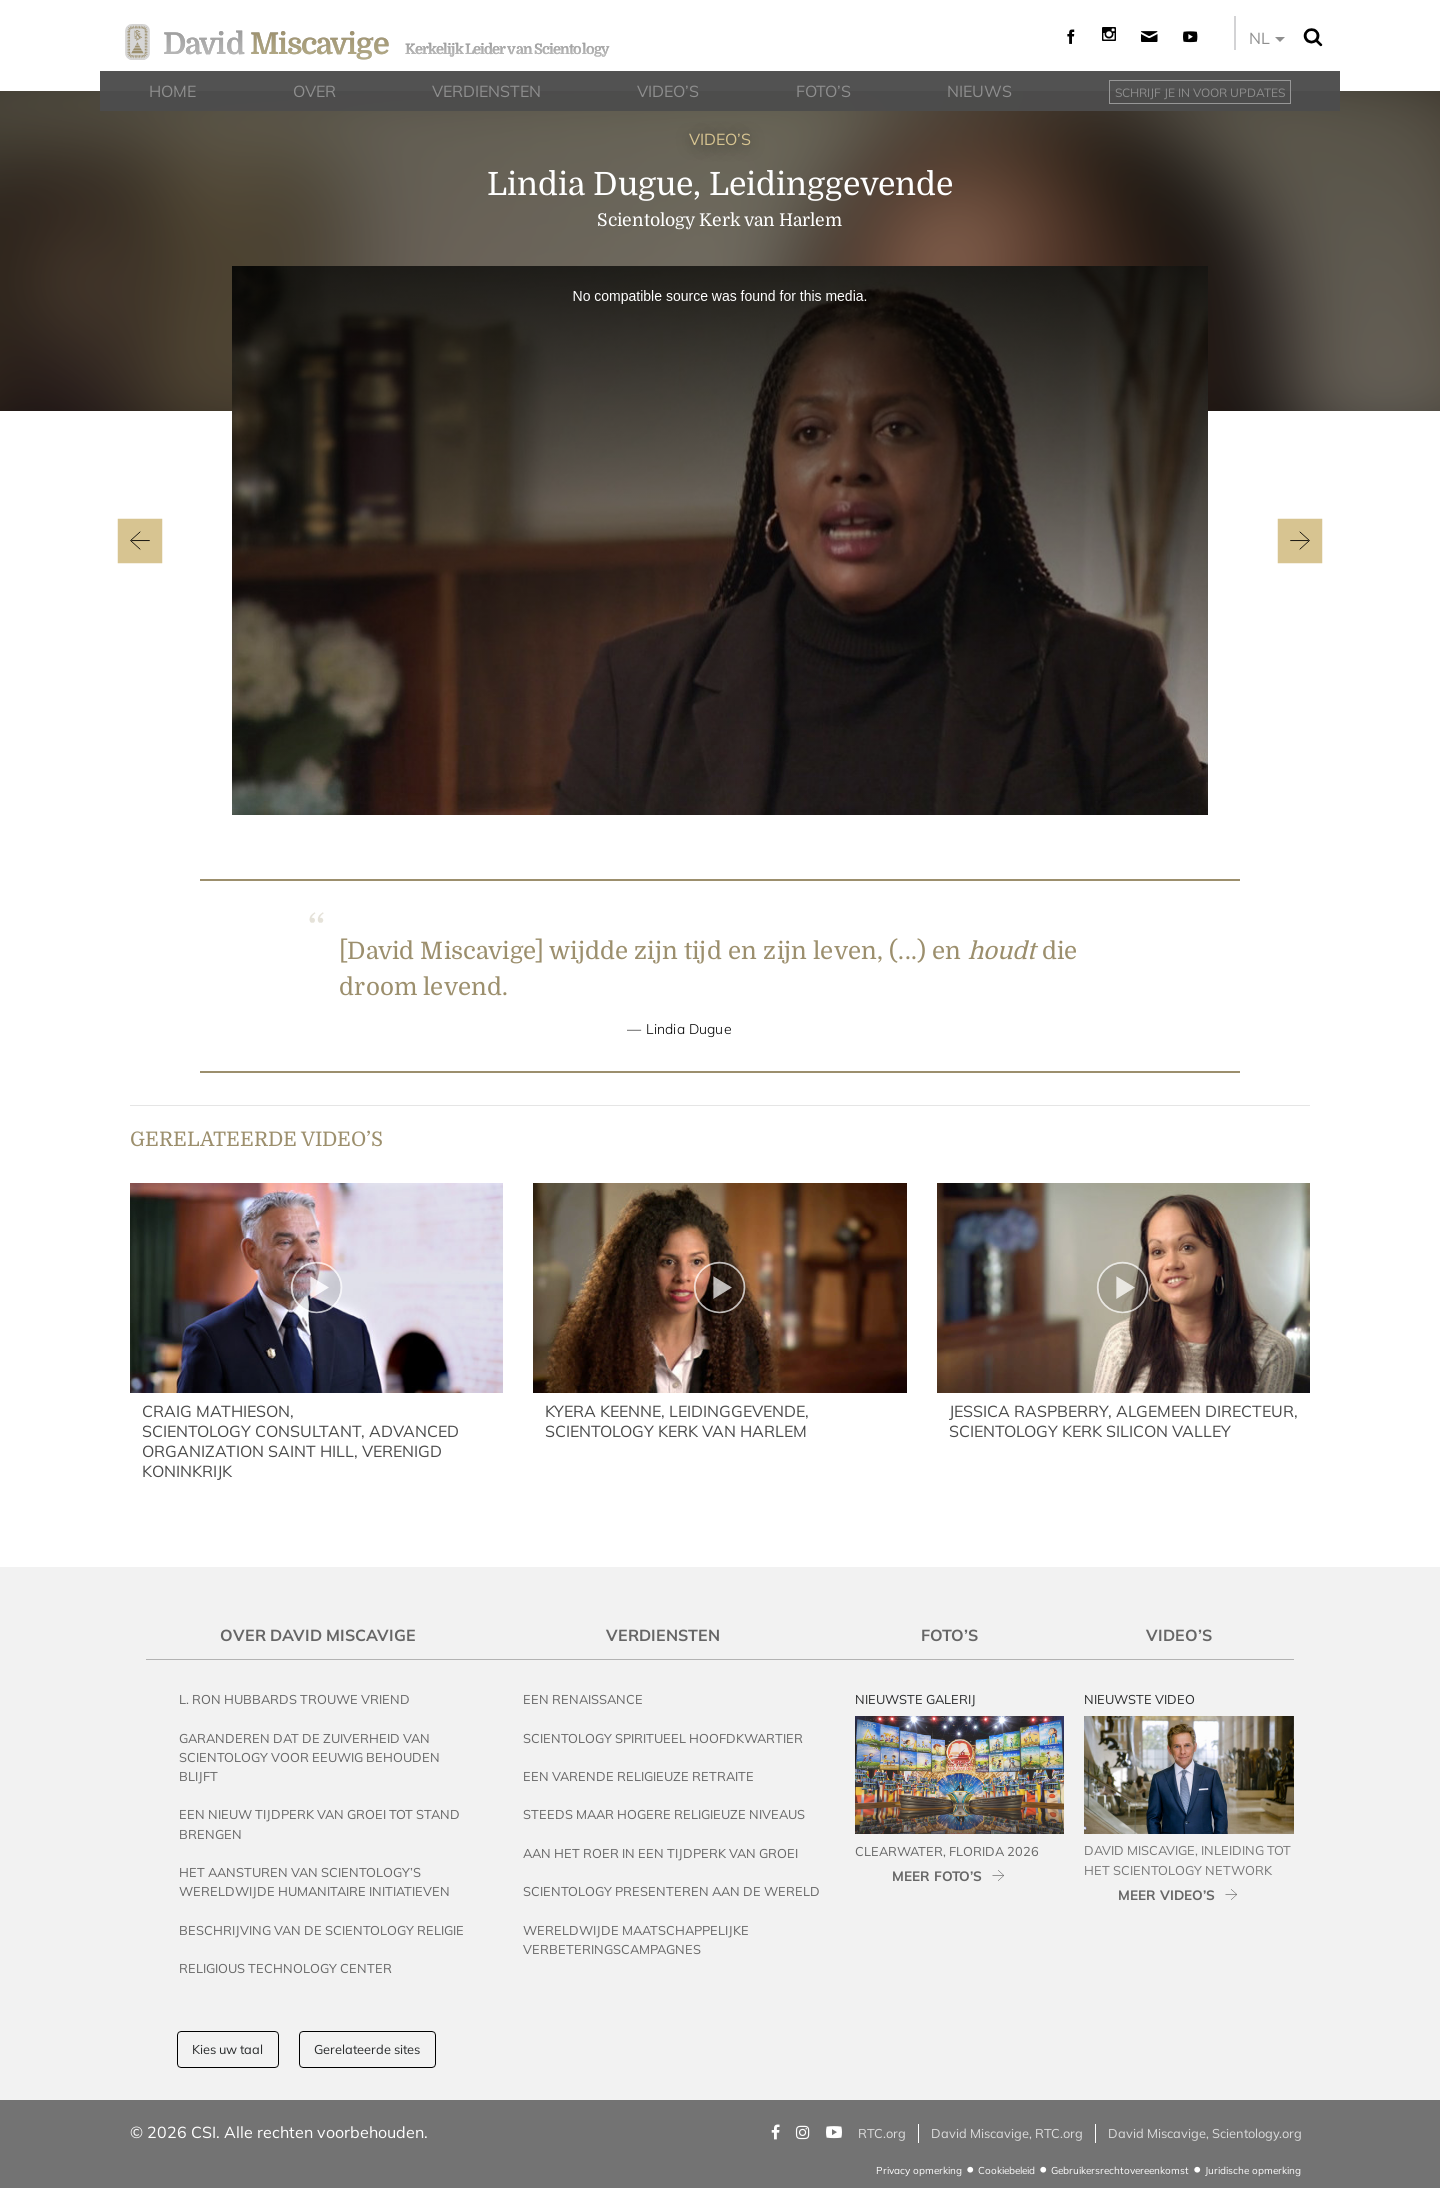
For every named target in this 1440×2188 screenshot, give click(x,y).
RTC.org (882, 2133)
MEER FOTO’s (937, 1875)
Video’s (1179, 1635)
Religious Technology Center (285, 1968)
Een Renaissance (583, 1699)
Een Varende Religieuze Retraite (638, 1776)
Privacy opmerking (919, 2170)
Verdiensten (663, 1635)
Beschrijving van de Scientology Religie (321, 1930)
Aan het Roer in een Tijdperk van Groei (660, 1853)
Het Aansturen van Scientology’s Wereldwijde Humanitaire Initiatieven (314, 1881)
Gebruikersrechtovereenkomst (1120, 2170)
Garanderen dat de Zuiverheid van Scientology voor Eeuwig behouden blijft (309, 1757)
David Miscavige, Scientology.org (1205, 2133)
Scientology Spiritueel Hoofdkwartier (663, 1738)
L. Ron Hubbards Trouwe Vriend (294, 1699)
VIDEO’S (720, 139)
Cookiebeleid (1006, 2170)
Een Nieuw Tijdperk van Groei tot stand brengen (319, 1823)
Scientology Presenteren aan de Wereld (671, 1891)
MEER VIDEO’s (1166, 1894)
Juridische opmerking (1253, 2170)
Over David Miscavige (318, 1635)
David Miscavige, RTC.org (1007, 2133)
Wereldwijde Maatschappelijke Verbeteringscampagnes (636, 1939)
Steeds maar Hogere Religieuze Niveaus (664, 1814)
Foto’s (949, 1635)
